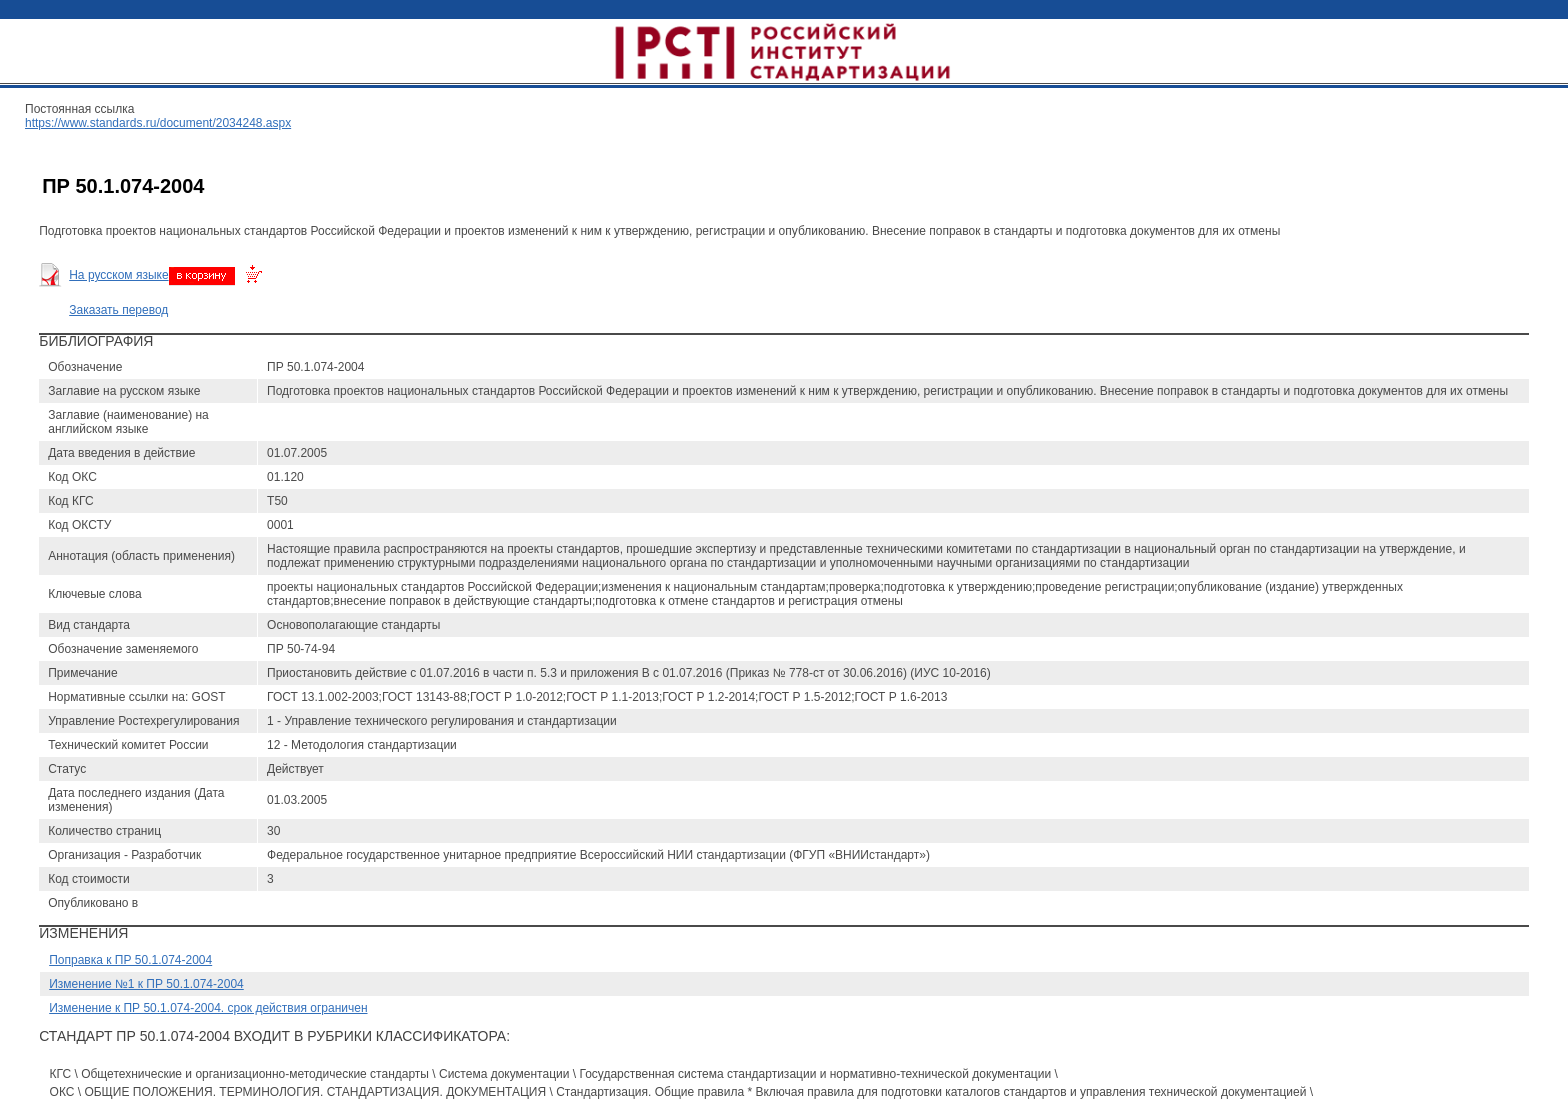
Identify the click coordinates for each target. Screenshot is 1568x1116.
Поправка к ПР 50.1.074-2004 (130, 960)
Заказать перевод (118, 310)
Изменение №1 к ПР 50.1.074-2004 (146, 984)
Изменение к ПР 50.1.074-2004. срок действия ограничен (208, 1008)
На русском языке (118, 275)
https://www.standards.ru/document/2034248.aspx (158, 123)
